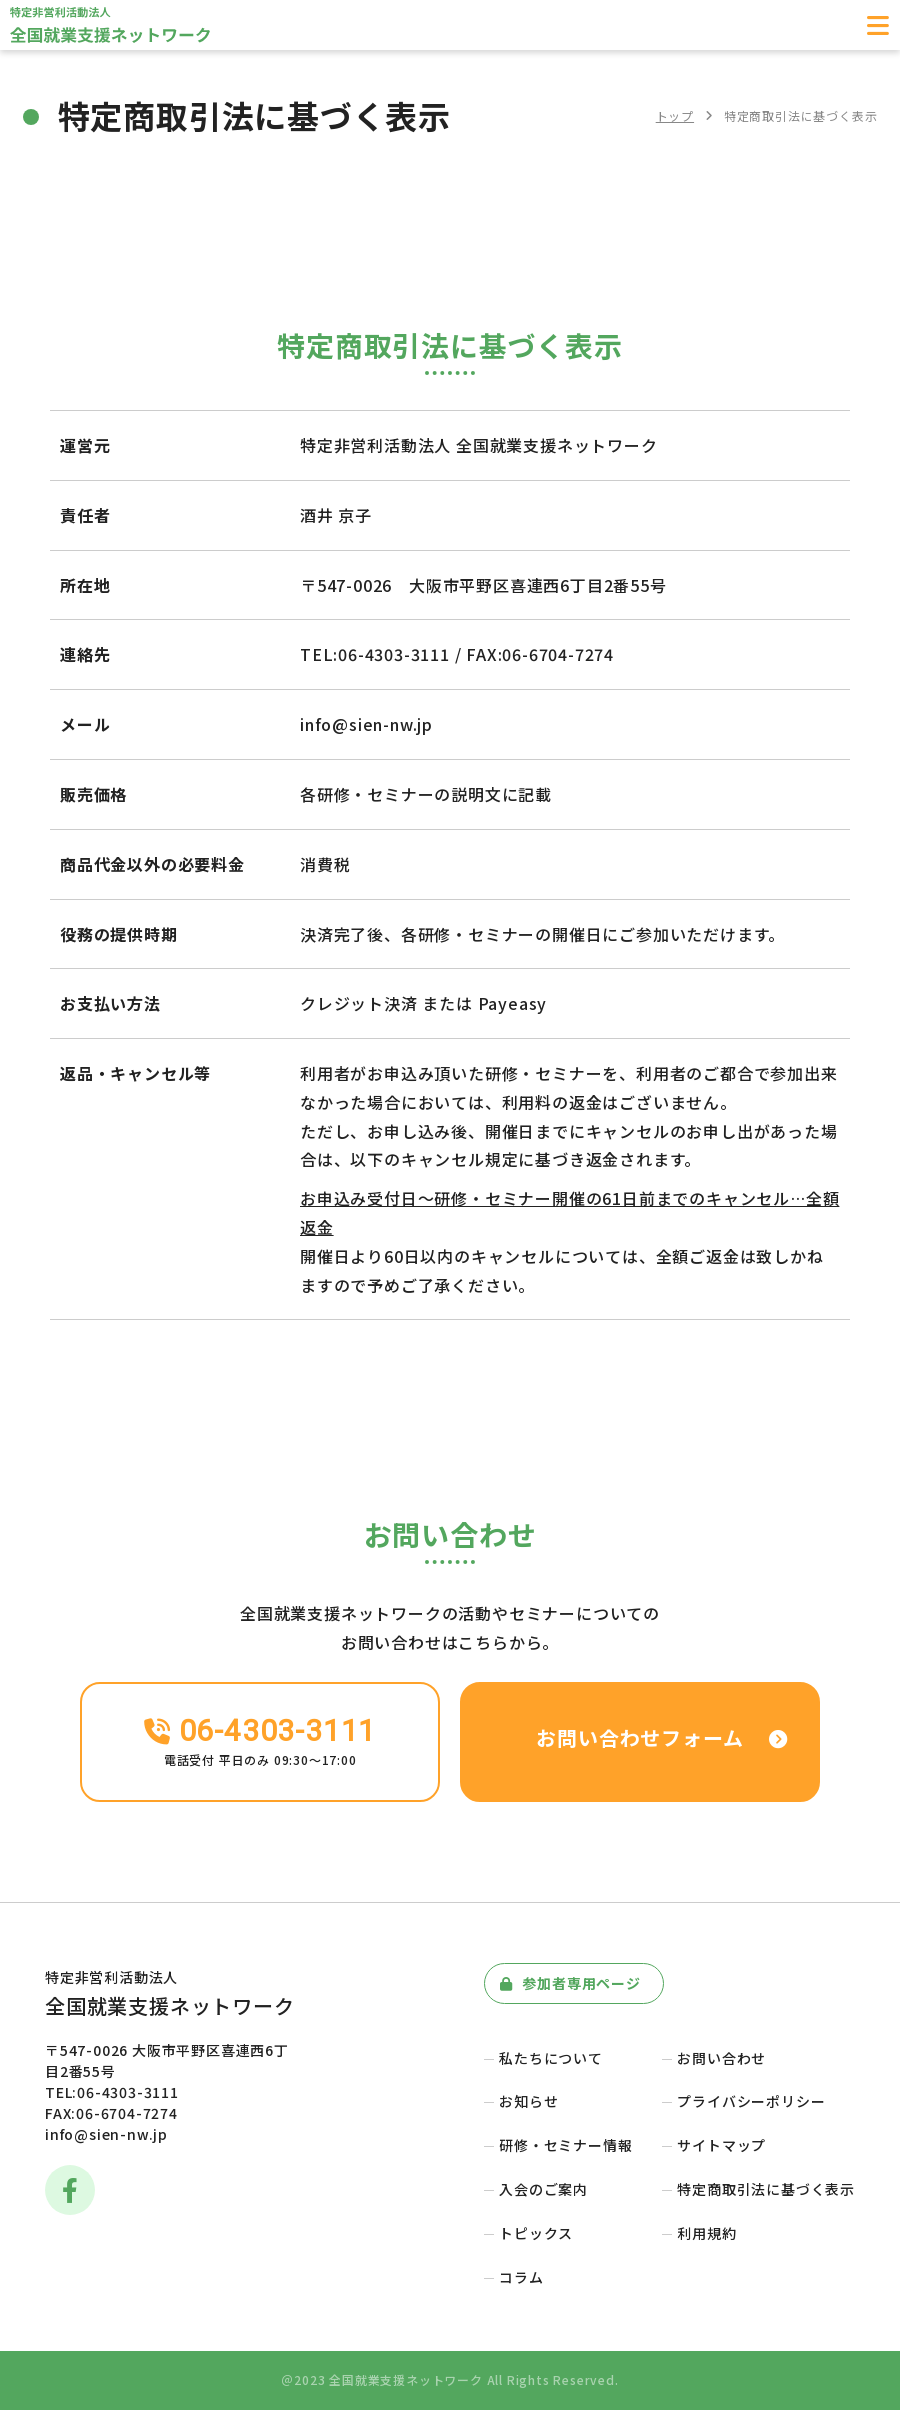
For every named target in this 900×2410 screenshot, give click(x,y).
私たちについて (551, 2058)
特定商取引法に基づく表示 (766, 2189)
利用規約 (706, 2233)
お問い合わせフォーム (663, 1737)
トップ (675, 115)
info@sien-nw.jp (106, 2134)
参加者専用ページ (570, 1983)
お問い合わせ (721, 2058)
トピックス (536, 2233)
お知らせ (528, 2101)
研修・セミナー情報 (565, 2145)
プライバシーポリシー (751, 2101)
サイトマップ (721, 2145)
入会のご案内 (543, 2189)
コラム (521, 2277)
